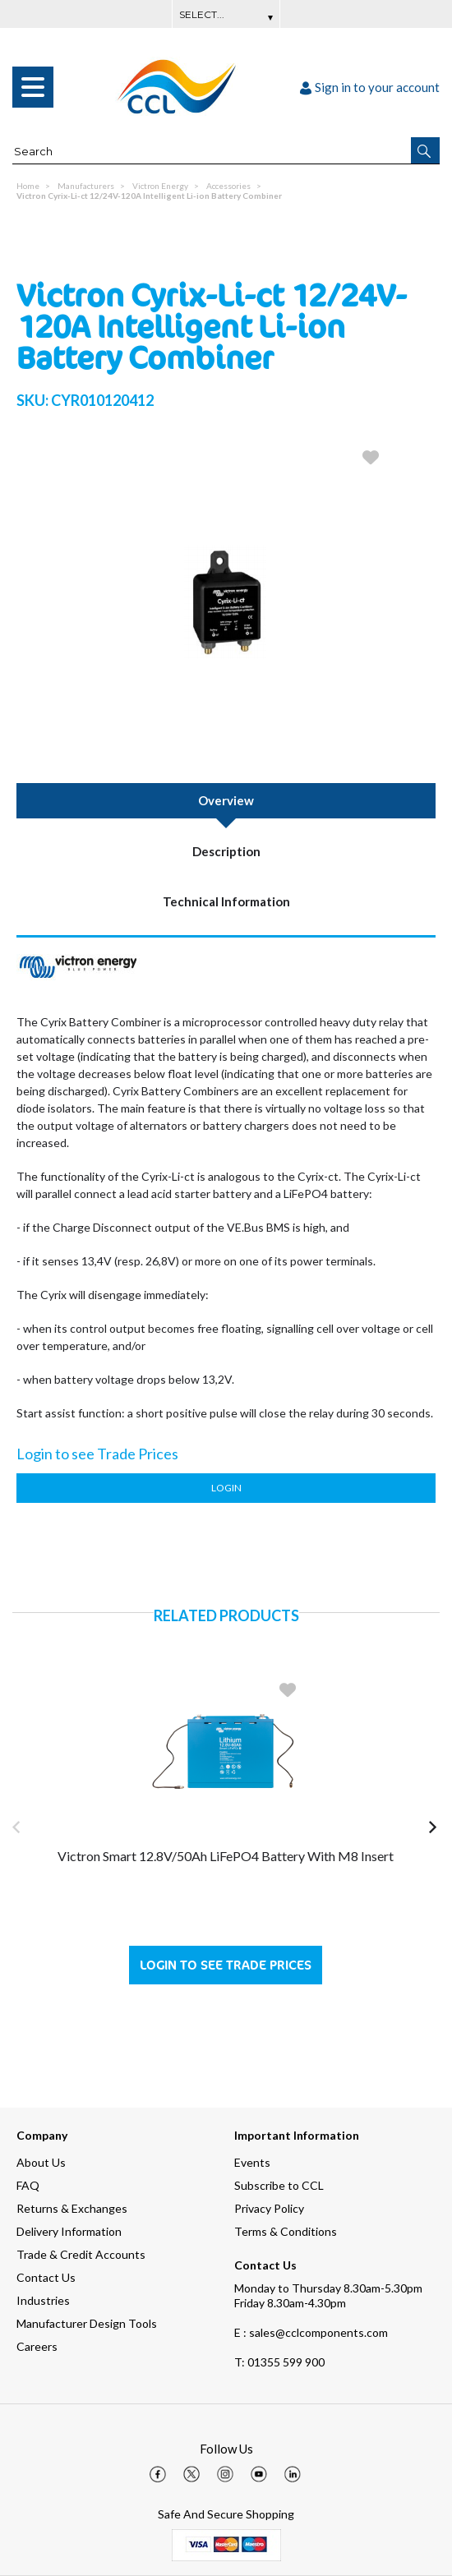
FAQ (27, 2185)
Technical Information (226, 901)
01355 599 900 (279, 2362)
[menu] (32, 87)
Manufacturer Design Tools (86, 2323)
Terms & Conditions (285, 2231)
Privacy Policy (269, 2208)
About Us (41, 2162)
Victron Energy (160, 186)
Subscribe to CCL (279, 2185)
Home (27, 186)
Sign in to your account (370, 87)
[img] (158, 2474)
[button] (425, 150)
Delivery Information (69, 2231)
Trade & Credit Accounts (80, 2254)
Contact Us (46, 2277)
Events (252, 2162)
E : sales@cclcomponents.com (311, 2332)
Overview (226, 800)
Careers (37, 2346)
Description (226, 851)
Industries (43, 2300)
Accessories (228, 186)
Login (226, 1488)
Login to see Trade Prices (225, 1965)
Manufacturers (86, 186)
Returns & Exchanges (71, 2208)
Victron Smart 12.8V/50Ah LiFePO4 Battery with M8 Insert (226, 1856)
